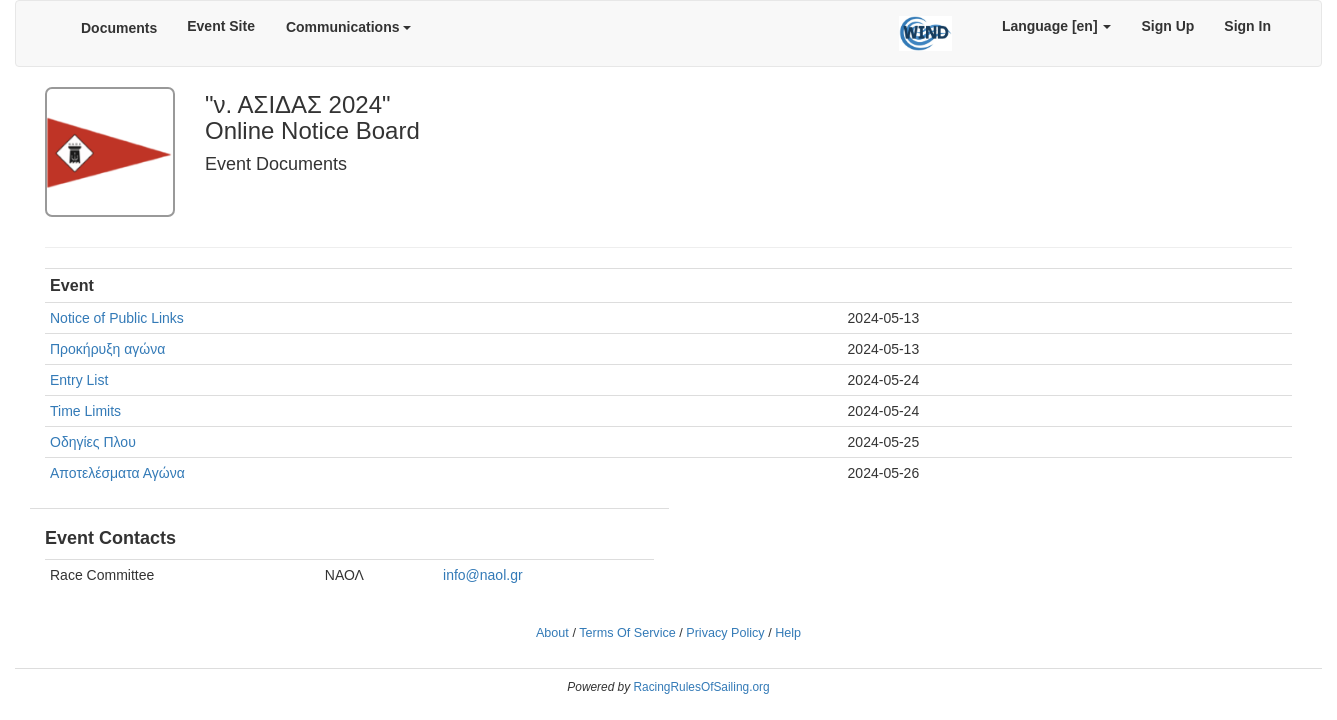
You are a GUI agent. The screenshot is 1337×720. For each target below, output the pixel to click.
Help (788, 633)
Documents (119, 28)
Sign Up (1167, 26)
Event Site (221, 26)
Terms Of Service (627, 633)
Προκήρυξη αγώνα (107, 349)
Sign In (1247, 26)
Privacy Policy (725, 633)
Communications (348, 27)
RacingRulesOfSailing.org (701, 687)
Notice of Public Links (117, 318)
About (552, 633)
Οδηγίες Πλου (93, 442)
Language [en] (1057, 26)
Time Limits (85, 411)
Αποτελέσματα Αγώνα (117, 473)
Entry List (79, 380)
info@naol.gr (483, 575)
